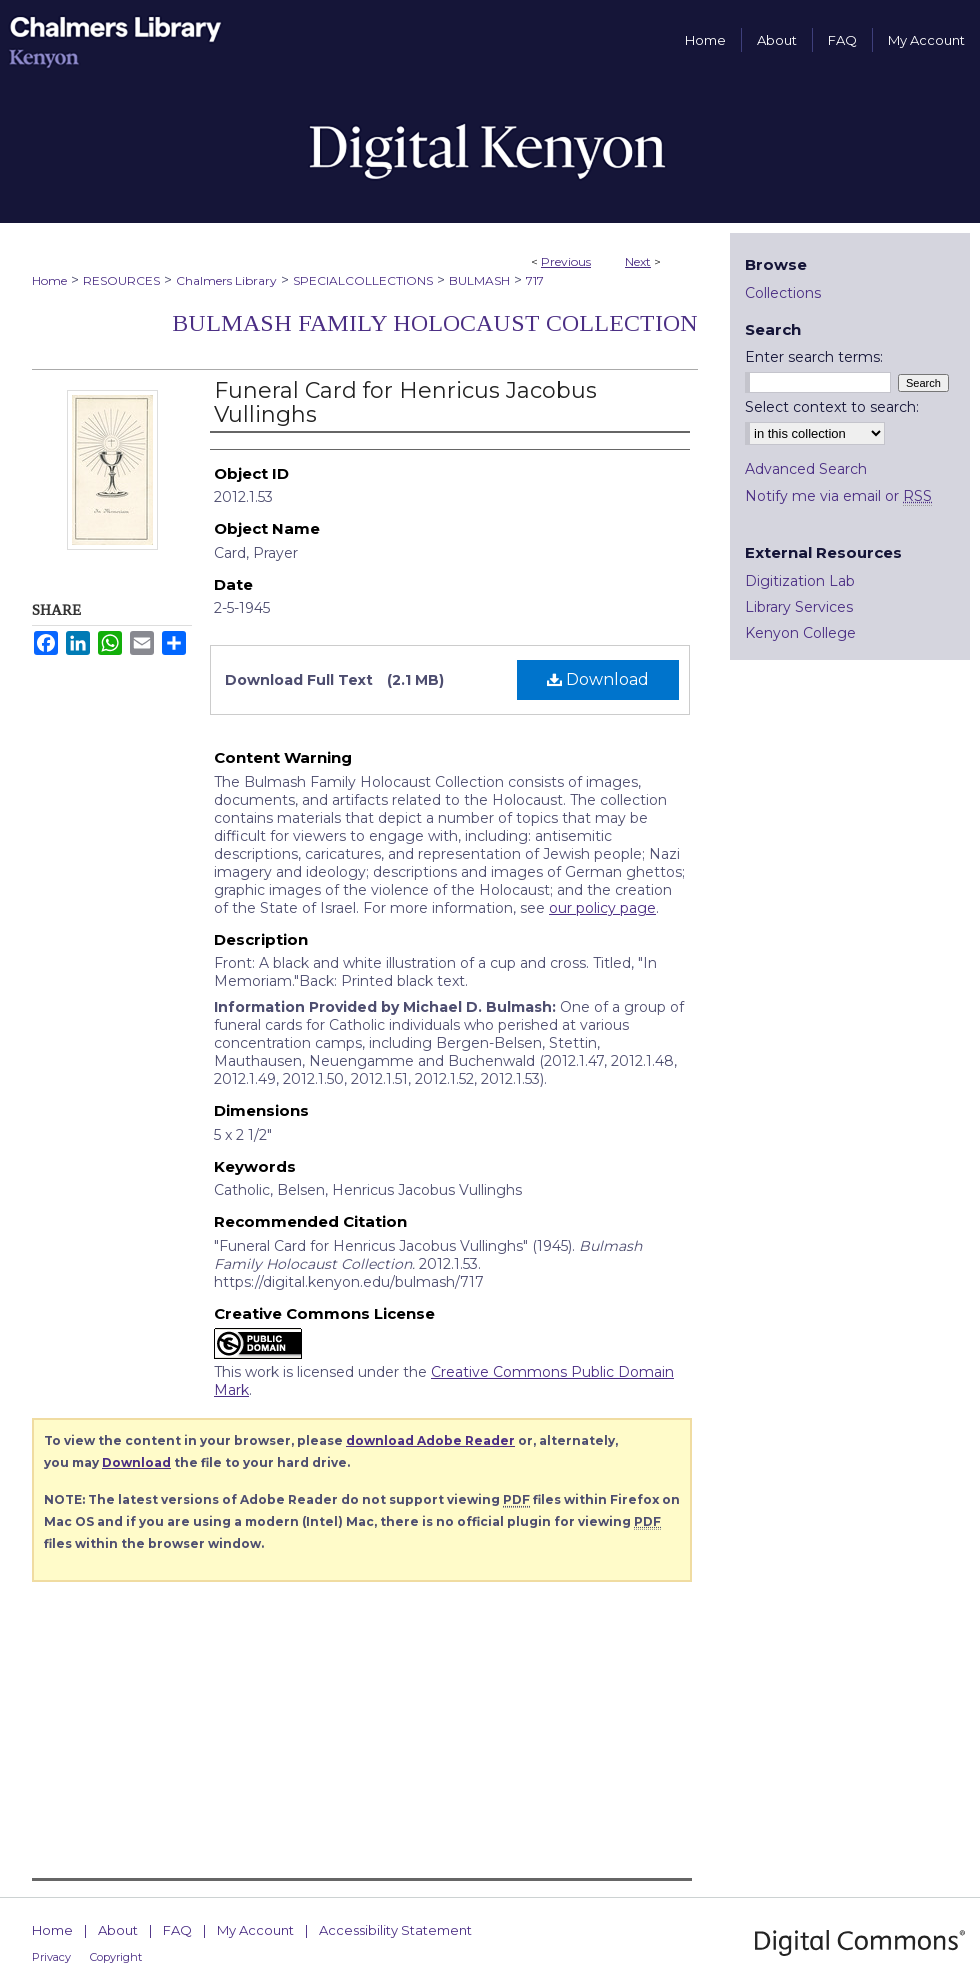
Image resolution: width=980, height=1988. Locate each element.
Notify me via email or (838, 496)
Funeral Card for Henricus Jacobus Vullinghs (405, 402)
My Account (255, 1930)
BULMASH (479, 280)
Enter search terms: (814, 357)
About (118, 1930)
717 (535, 280)
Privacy (51, 1957)
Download (598, 679)
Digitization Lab (800, 581)
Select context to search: (832, 407)
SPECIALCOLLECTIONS (363, 280)
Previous (566, 261)
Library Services (799, 607)
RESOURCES (121, 280)
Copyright (116, 1957)
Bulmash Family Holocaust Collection (435, 323)
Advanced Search (806, 469)
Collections (783, 293)
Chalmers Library (226, 280)
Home (49, 280)
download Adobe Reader (430, 1440)
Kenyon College (800, 633)
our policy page (602, 908)
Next (638, 261)
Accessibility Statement (395, 1930)
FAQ (177, 1930)
